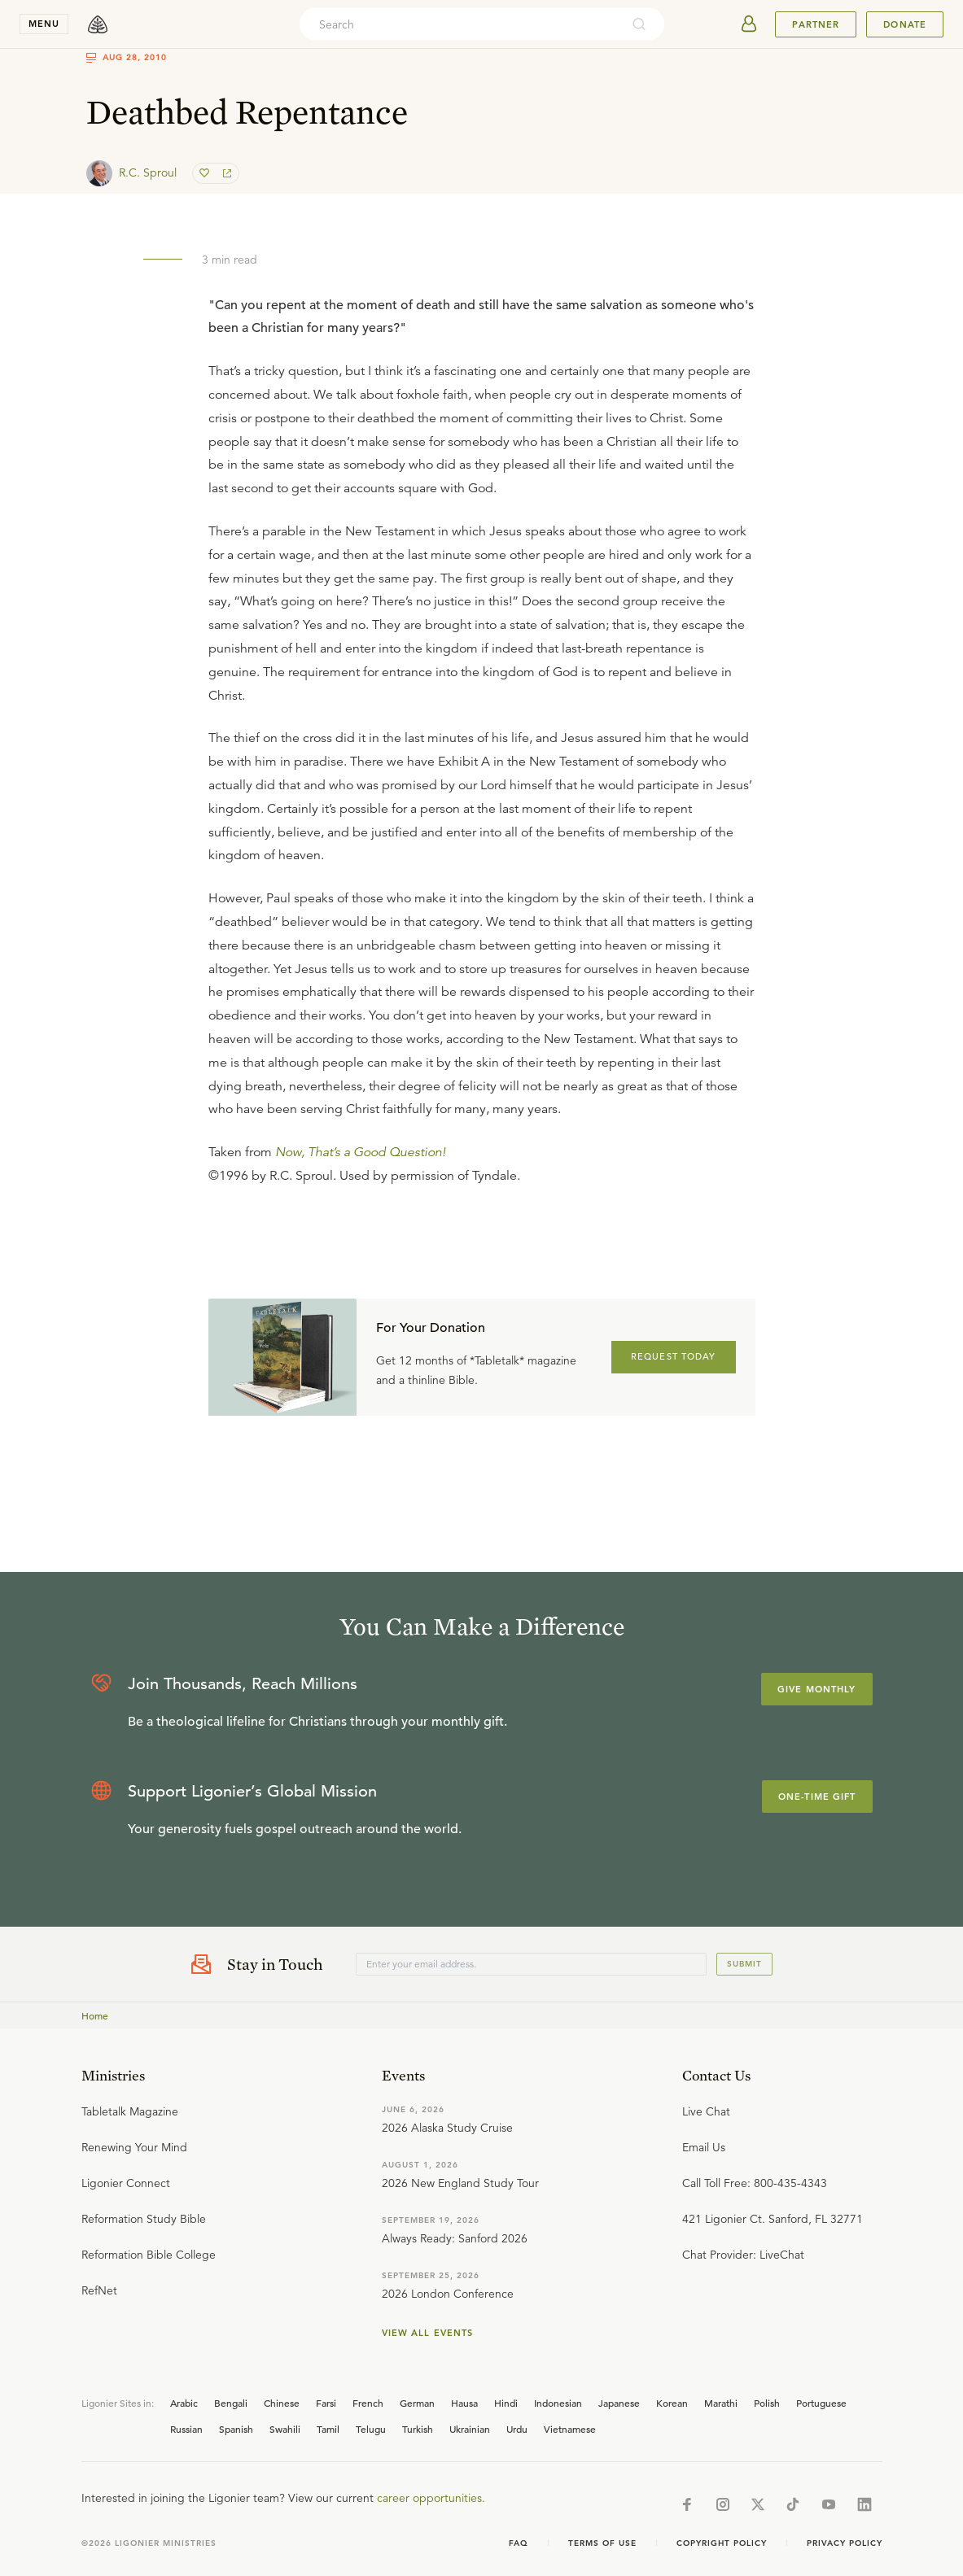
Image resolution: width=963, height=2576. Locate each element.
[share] (225, 173)
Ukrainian (469, 2428)
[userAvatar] (749, 24)
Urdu (516, 2428)
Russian (186, 2428)
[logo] (97, 24)
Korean (672, 2402)
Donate (904, 24)
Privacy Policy (844, 2543)
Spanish (236, 2428)
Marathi (721, 2402)
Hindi (506, 2402)
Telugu (371, 2428)
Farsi (326, 2402)
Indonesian (558, 2402)
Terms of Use (602, 2543)
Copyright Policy (721, 2543)
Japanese (619, 2402)
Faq (518, 2543)
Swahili (284, 2428)
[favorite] (206, 173)
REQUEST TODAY (673, 1356)
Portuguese (821, 2402)
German (417, 2402)
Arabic (184, 2402)
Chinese (282, 2402)
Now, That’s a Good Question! (360, 1152)
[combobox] (460, 24)
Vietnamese (570, 2428)
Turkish (417, 2428)
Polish (767, 2402)
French (367, 2402)
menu (43, 23)
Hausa (464, 2402)
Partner (815, 24)
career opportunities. (431, 2498)
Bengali (230, 2402)
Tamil (328, 2428)
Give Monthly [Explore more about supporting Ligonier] (816, 1689)
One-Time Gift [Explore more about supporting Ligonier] (817, 1796)
